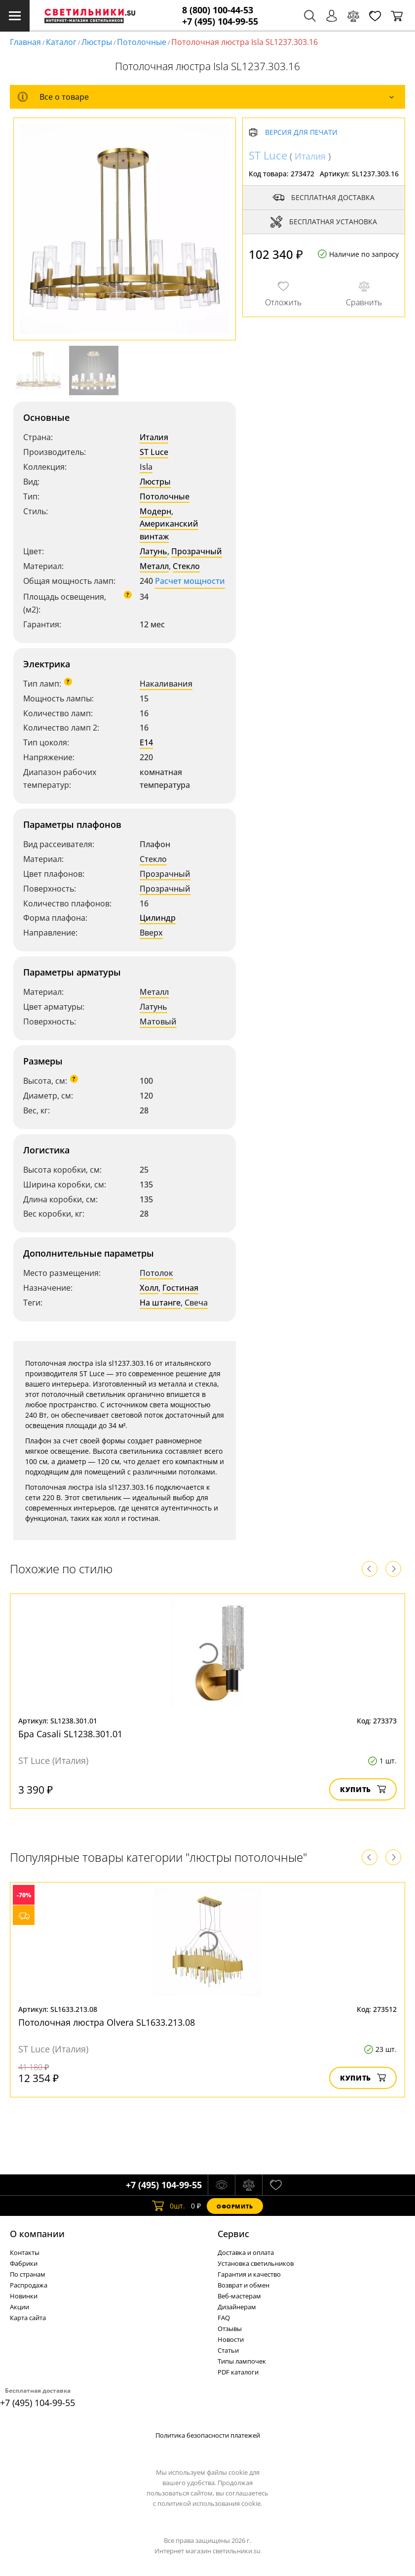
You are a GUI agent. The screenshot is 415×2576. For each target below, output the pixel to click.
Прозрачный (196, 551)
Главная (25, 42)
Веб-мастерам (239, 2295)
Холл (149, 1287)
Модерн (155, 511)
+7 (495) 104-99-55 (220, 21)
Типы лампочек (242, 2361)
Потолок (156, 1273)
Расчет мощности (190, 580)
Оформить (235, 2206)
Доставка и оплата (246, 2252)
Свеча (196, 1302)
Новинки (24, 2295)
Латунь (153, 551)
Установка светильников (256, 2263)
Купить (363, 1789)
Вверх (151, 932)
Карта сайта (28, 2317)
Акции (19, 2306)
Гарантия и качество (249, 2274)
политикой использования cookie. (209, 2503)
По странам (27, 2274)
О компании (37, 2234)
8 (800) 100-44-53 (217, 10)
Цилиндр (158, 917)
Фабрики (24, 2263)
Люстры (96, 42)
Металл (154, 566)
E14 (146, 742)
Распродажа (28, 2285)
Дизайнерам (237, 2306)
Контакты (24, 2252)
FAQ (224, 2317)
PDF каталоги (238, 2372)
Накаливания (166, 683)
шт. (168, 2206)
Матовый (158, 1021)
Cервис (233, 2234)
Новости (231, 2339)
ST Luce (154, 452)
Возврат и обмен (243, 2285)
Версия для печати (301, 132)
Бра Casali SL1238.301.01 (70, 1734)
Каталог (61, 42)
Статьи (228, 2350)
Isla (146, 466)
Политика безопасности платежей (207, 2435)
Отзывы (230, 2328)
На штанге (160, 1302)
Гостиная (180, 1287)
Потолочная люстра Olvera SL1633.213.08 (106, 2022)
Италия (154, 437)
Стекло (186, 566)
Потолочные (141, 42)
